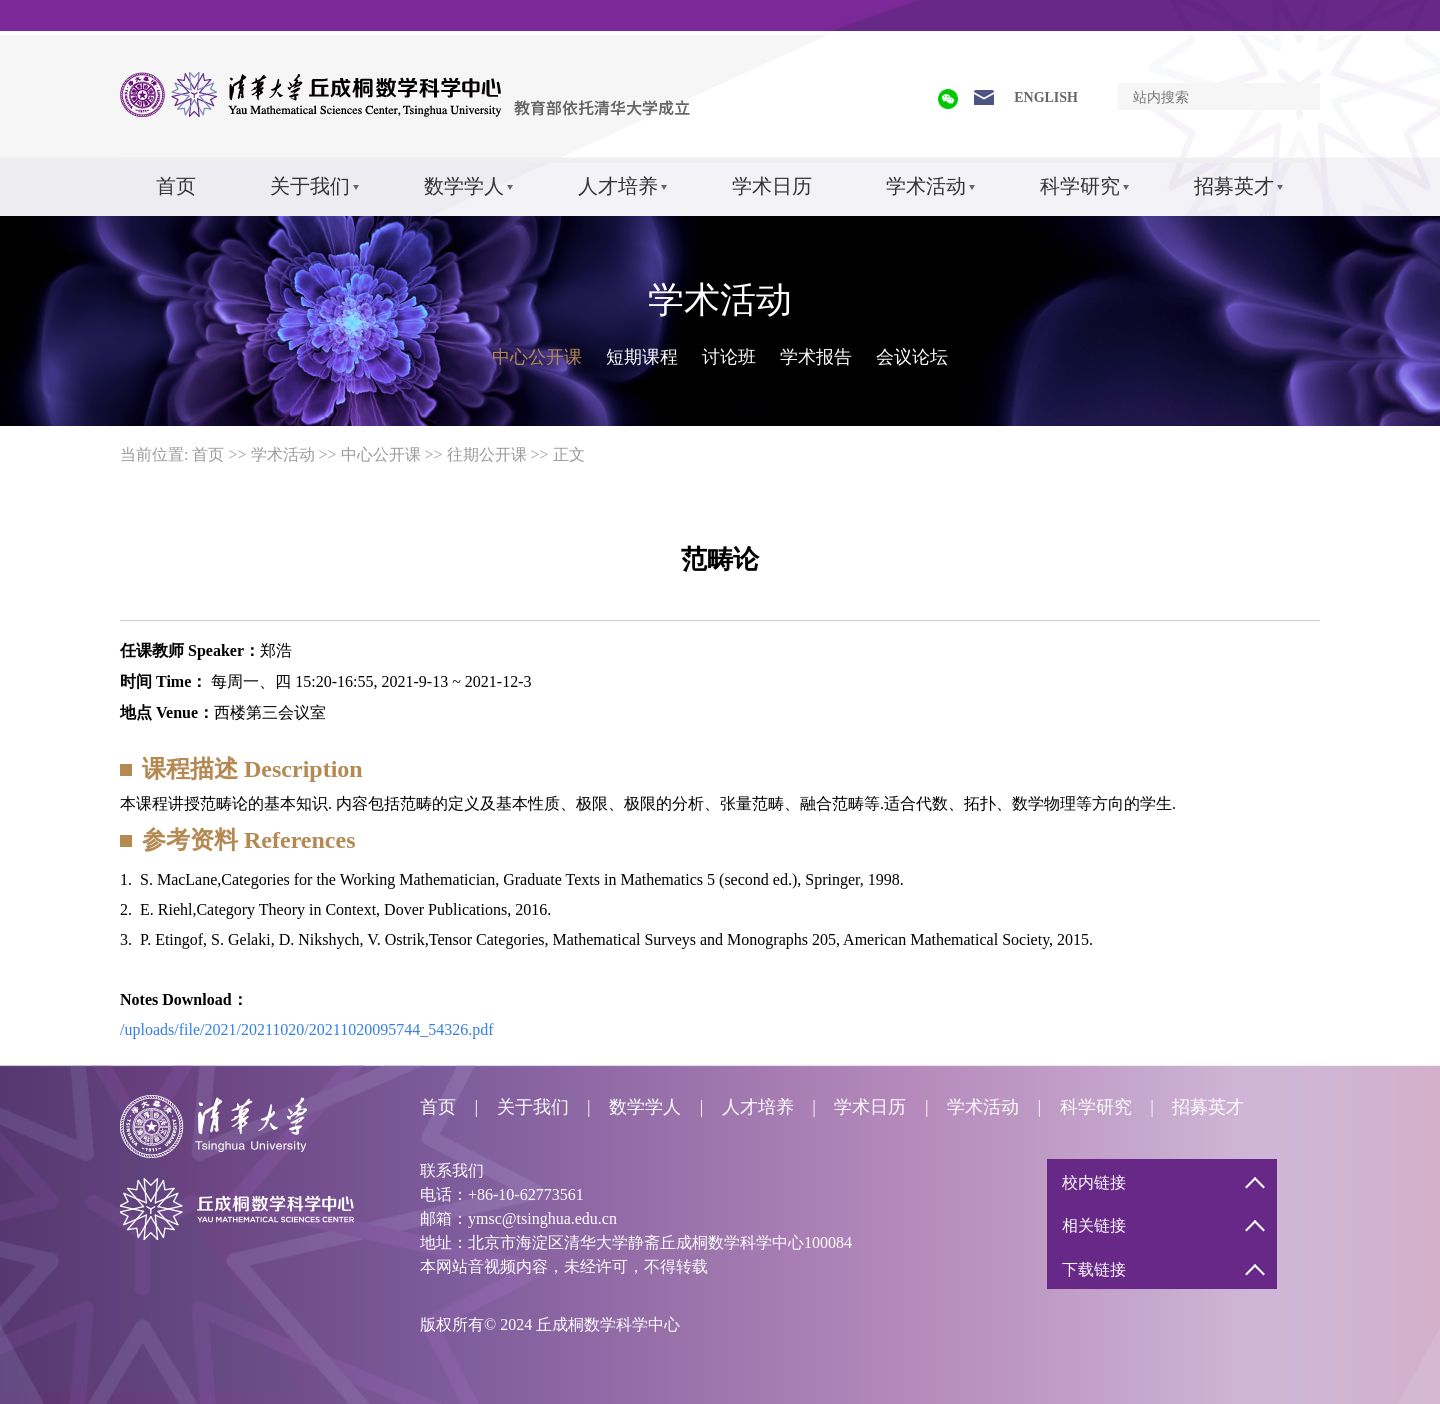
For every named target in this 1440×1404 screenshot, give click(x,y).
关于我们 (310, 186)
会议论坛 (912, 357)
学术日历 (772, 186)
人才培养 (618, 186)
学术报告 (816, 357)
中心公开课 (537, 357)
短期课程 (642, 357)
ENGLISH (1046, 97)
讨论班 (729, 357)
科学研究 (1080, 186)
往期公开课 (487, 454)
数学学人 (464, 186)
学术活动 (926, 186)
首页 (176, 186)
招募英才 (1234, 186)
